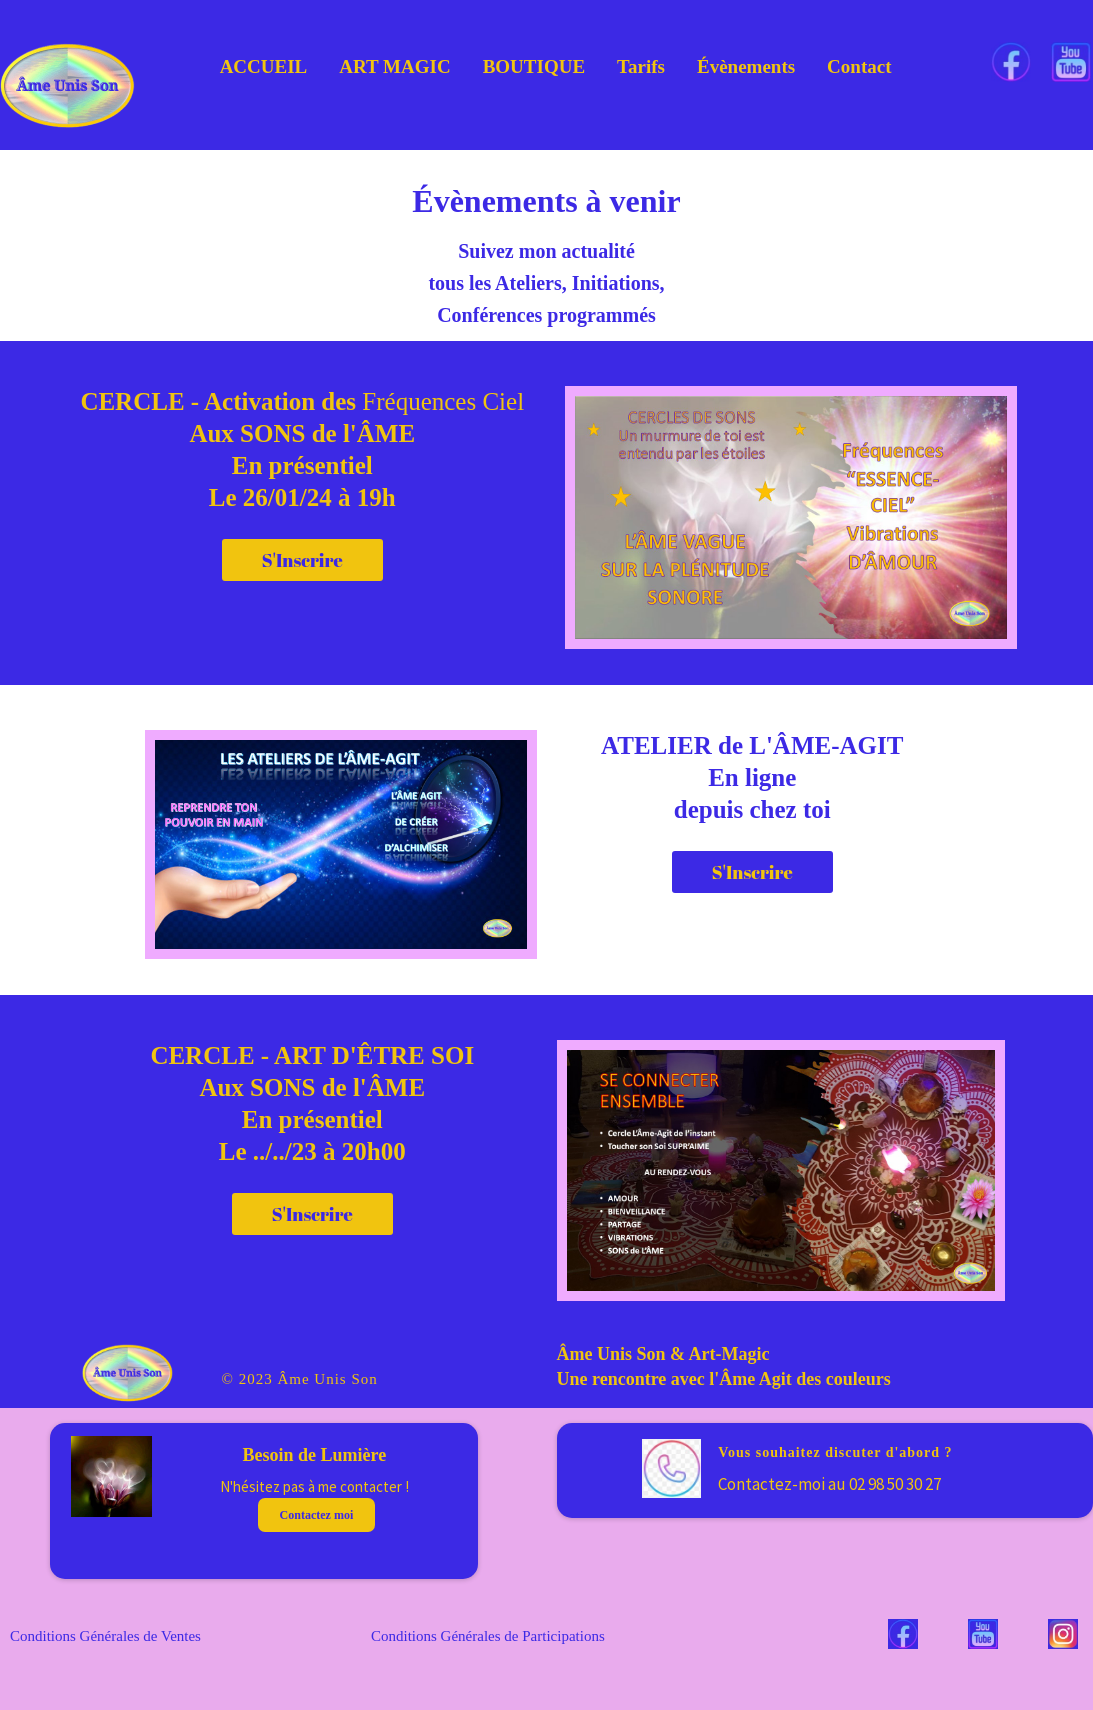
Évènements (746, 66)
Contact (859, 66)
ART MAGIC (394, 66)
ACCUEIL (264, 66)
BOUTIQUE (534, 66)
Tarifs (641, 66)
